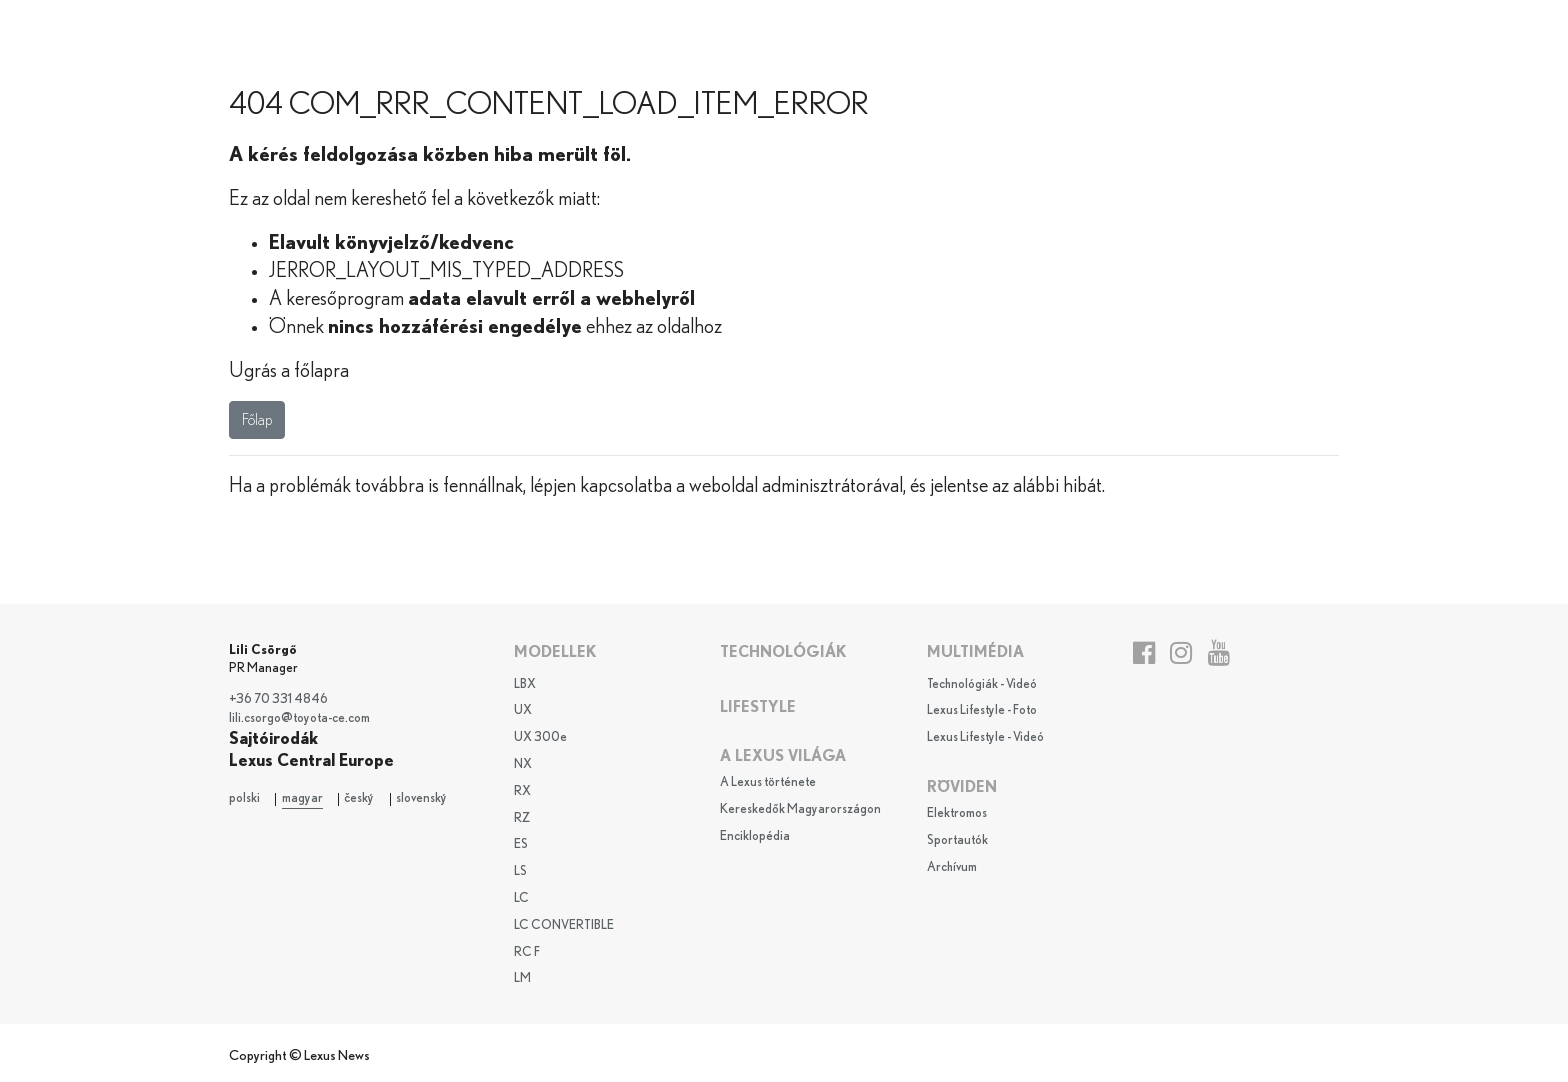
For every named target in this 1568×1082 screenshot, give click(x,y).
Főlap (257, 420)
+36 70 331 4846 (278, 699)
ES (521, 844)
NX (523, 764)
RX (522, 791)
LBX (525, 684)
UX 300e (540, 737)
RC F (527, 952)
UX (523, 710)
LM (522, 978)
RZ (522, 818)
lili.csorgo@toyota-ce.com (299, 718)
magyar (302, 798)
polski (244, 798)
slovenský (421, 798)
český (359, 798)
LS (520, 871)
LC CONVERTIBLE (564, 925)
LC (521, 898)
